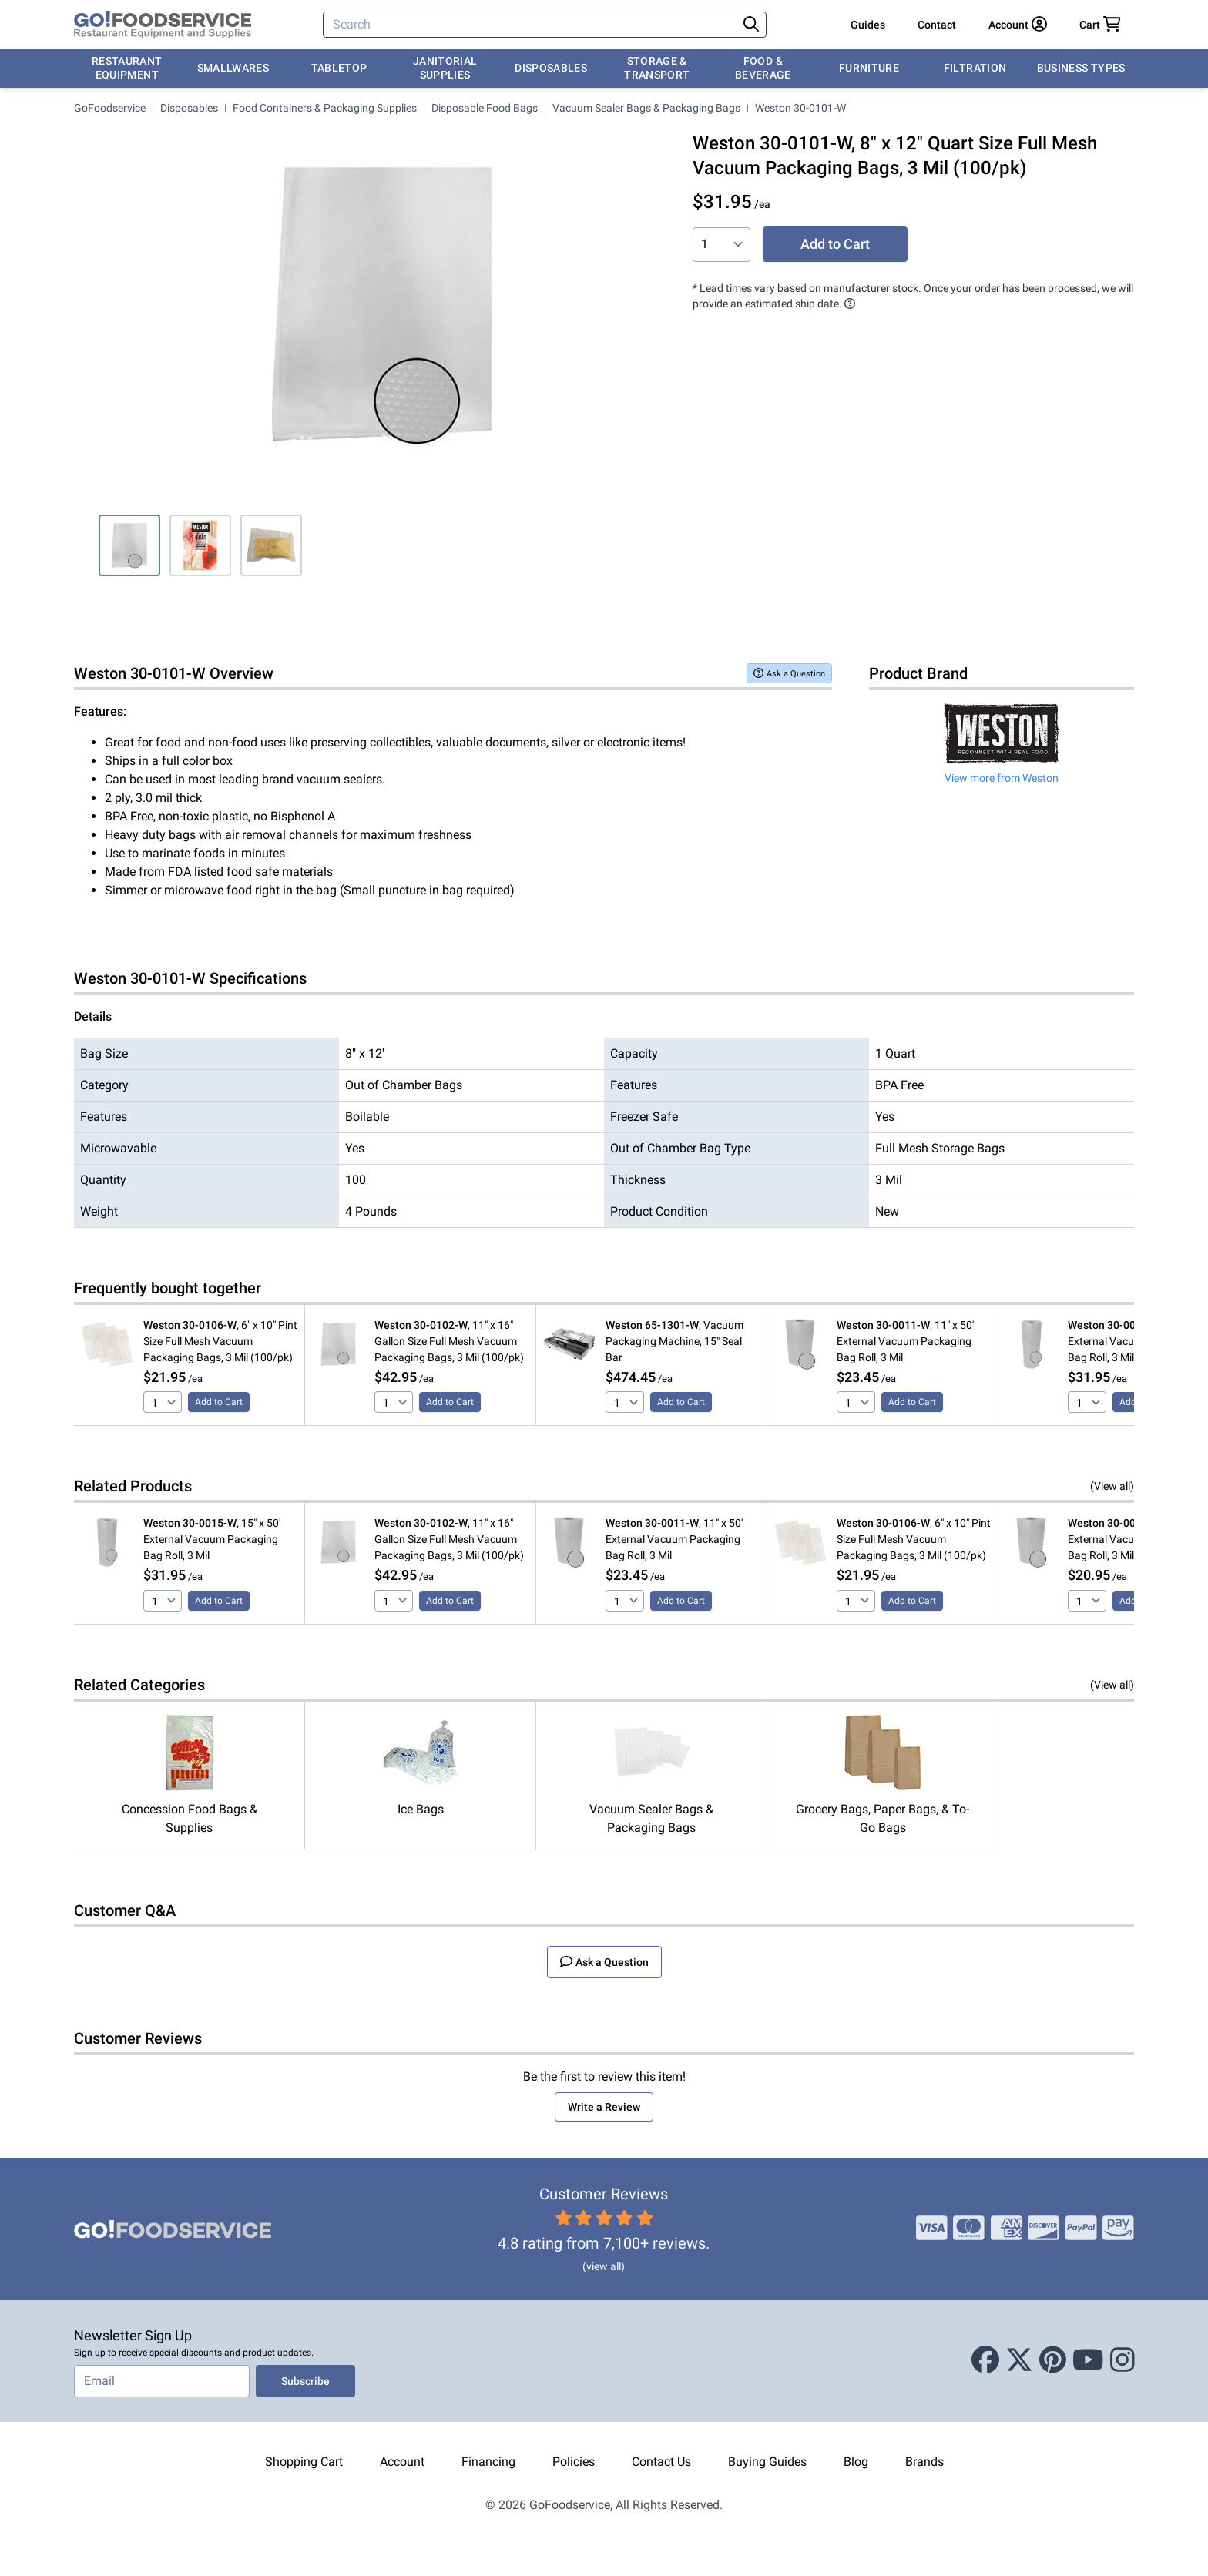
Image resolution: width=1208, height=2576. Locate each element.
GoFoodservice (110, 108)
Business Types (1081, 68)
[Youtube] (1088, 2361)
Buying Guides (767, 2461)
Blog (856, 2461)
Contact (937, 24)
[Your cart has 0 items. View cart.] (1100, 24)
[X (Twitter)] (1019, 2361)
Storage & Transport (657, 68)
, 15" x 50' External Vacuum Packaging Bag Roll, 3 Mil (211, 1539)
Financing (488, 2461)
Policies (573, 2461)
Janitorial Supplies (445, 68)
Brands (924, 2461)
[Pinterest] (1052, 2361)
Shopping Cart (304, 2461)
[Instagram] (1122, 2361)
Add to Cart (835, 244)
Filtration (975, 68)
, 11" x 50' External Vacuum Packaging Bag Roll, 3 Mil (905, 1341)
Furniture (869, 68)
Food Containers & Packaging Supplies (325, 108)
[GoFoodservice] (162, 25)
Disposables (551, 68)
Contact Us (661, 2461)
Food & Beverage (763, 68)
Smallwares (233, 68)
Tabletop (339, 68)
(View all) (1112, 1486)
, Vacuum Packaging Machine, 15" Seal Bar (674, 1341)
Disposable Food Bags (484, 108)
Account (402, 2461)
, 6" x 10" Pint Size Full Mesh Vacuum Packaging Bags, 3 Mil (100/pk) (220, 1341)
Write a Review (604, 2107)
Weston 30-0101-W (800, 108)
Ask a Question (789, 673)
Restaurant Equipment (127, 68)
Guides (868, 24)
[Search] (532, 24)
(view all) (603, 2266)
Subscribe (305, 2381)
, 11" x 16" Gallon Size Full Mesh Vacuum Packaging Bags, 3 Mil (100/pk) (449, 1341)
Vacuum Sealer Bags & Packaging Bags (646, 108)
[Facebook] (985, 2361)
